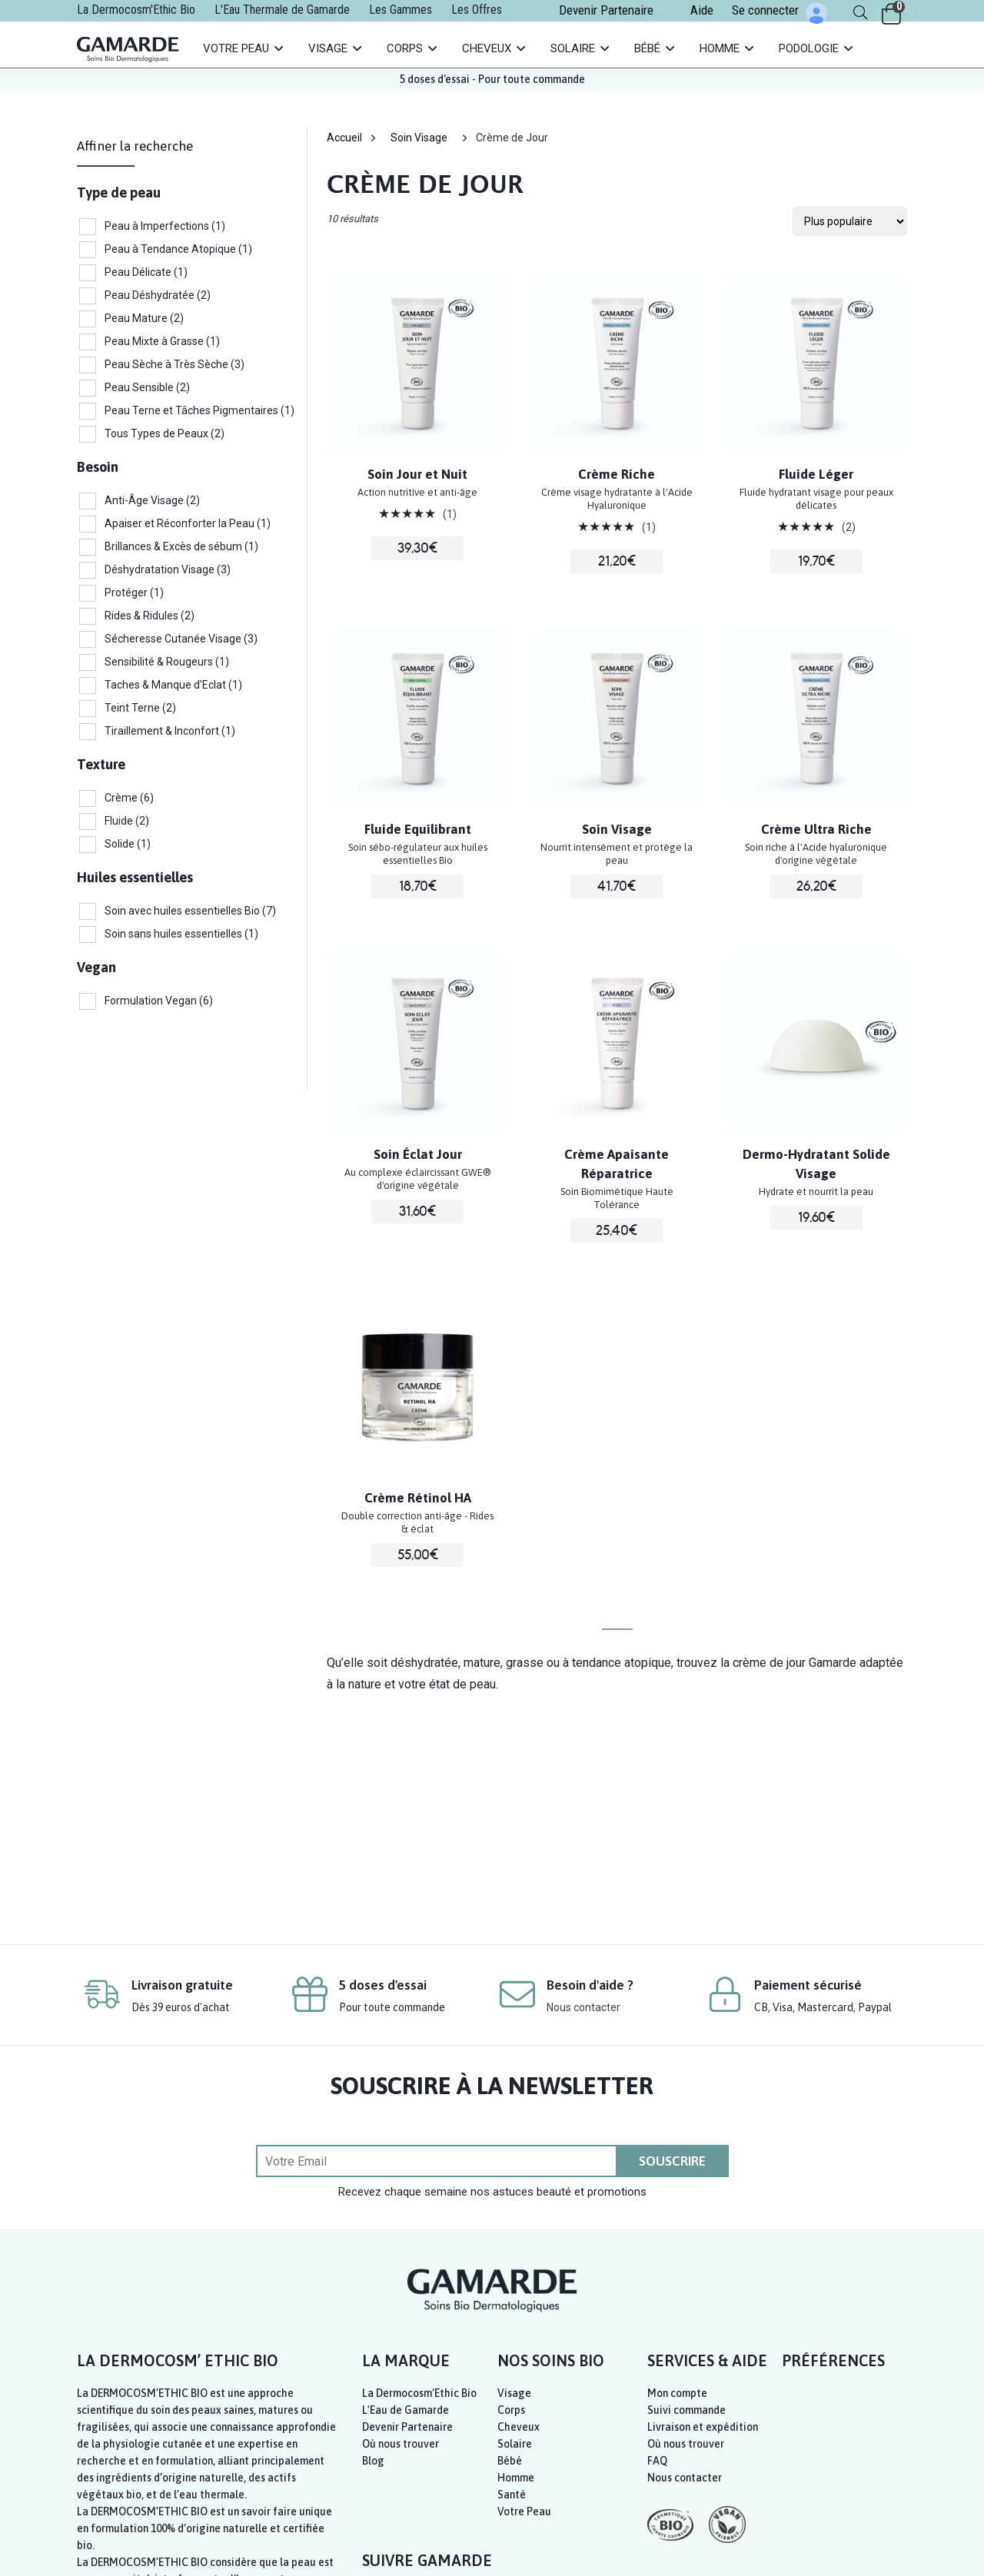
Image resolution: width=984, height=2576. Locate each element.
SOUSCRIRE (672, 2161)
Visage (327, 48)
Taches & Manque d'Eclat (173, 685)
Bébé (647, 48)
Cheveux (486, 48)
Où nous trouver (400, 2444)
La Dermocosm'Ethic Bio (136, 9)
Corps (405, 48)
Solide (128, 844)
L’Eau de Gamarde (405, 2410)
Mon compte (677, 2393)
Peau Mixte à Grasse (162, 341)
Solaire (572, 48)
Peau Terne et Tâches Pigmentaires (199, 410)
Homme (720, 48)
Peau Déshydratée (158, 295)
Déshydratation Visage (168, 569)
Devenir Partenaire (606, 10)
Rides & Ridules (149, 615)
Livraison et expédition (702, 2427)
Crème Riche (616, 474)
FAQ (657, 2461)
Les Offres (476, 9)
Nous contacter (583, 2007)
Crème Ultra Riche (816, 829)
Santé (511, 2494)
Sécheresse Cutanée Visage (181, 638)
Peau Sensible (147, 387)
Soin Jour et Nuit (417, 474)
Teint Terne (140, 708)
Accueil (344, 137)
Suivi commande (686, 2410)
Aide (701, 10)
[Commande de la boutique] (850, 221)
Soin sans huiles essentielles (181, 934)
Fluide (127, 821)
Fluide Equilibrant (417, 829)
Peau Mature (144, 318)
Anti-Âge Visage (152, 500)
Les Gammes (400, 9)
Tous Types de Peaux (164, 433)
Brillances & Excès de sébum (181, 546)
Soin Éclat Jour (418, 1154)
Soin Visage (419, 137)
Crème (129, 798)
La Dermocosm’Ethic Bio (419, 2393)
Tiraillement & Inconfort (170, 731)
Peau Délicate (146, 272)
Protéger (134, 592)
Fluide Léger (816, 474)
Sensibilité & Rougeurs (167, 662)
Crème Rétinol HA (417, 1497)
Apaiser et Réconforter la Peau (188, 523)
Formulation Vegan (159, 1000)
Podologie (809, 48)
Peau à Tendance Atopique (178, 249)
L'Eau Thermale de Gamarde (282, 9)
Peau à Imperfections (165, 226)
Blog (373, 2461)
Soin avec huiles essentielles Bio (190, 911)
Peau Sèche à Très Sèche (174, 364)
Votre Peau (236, 48)
